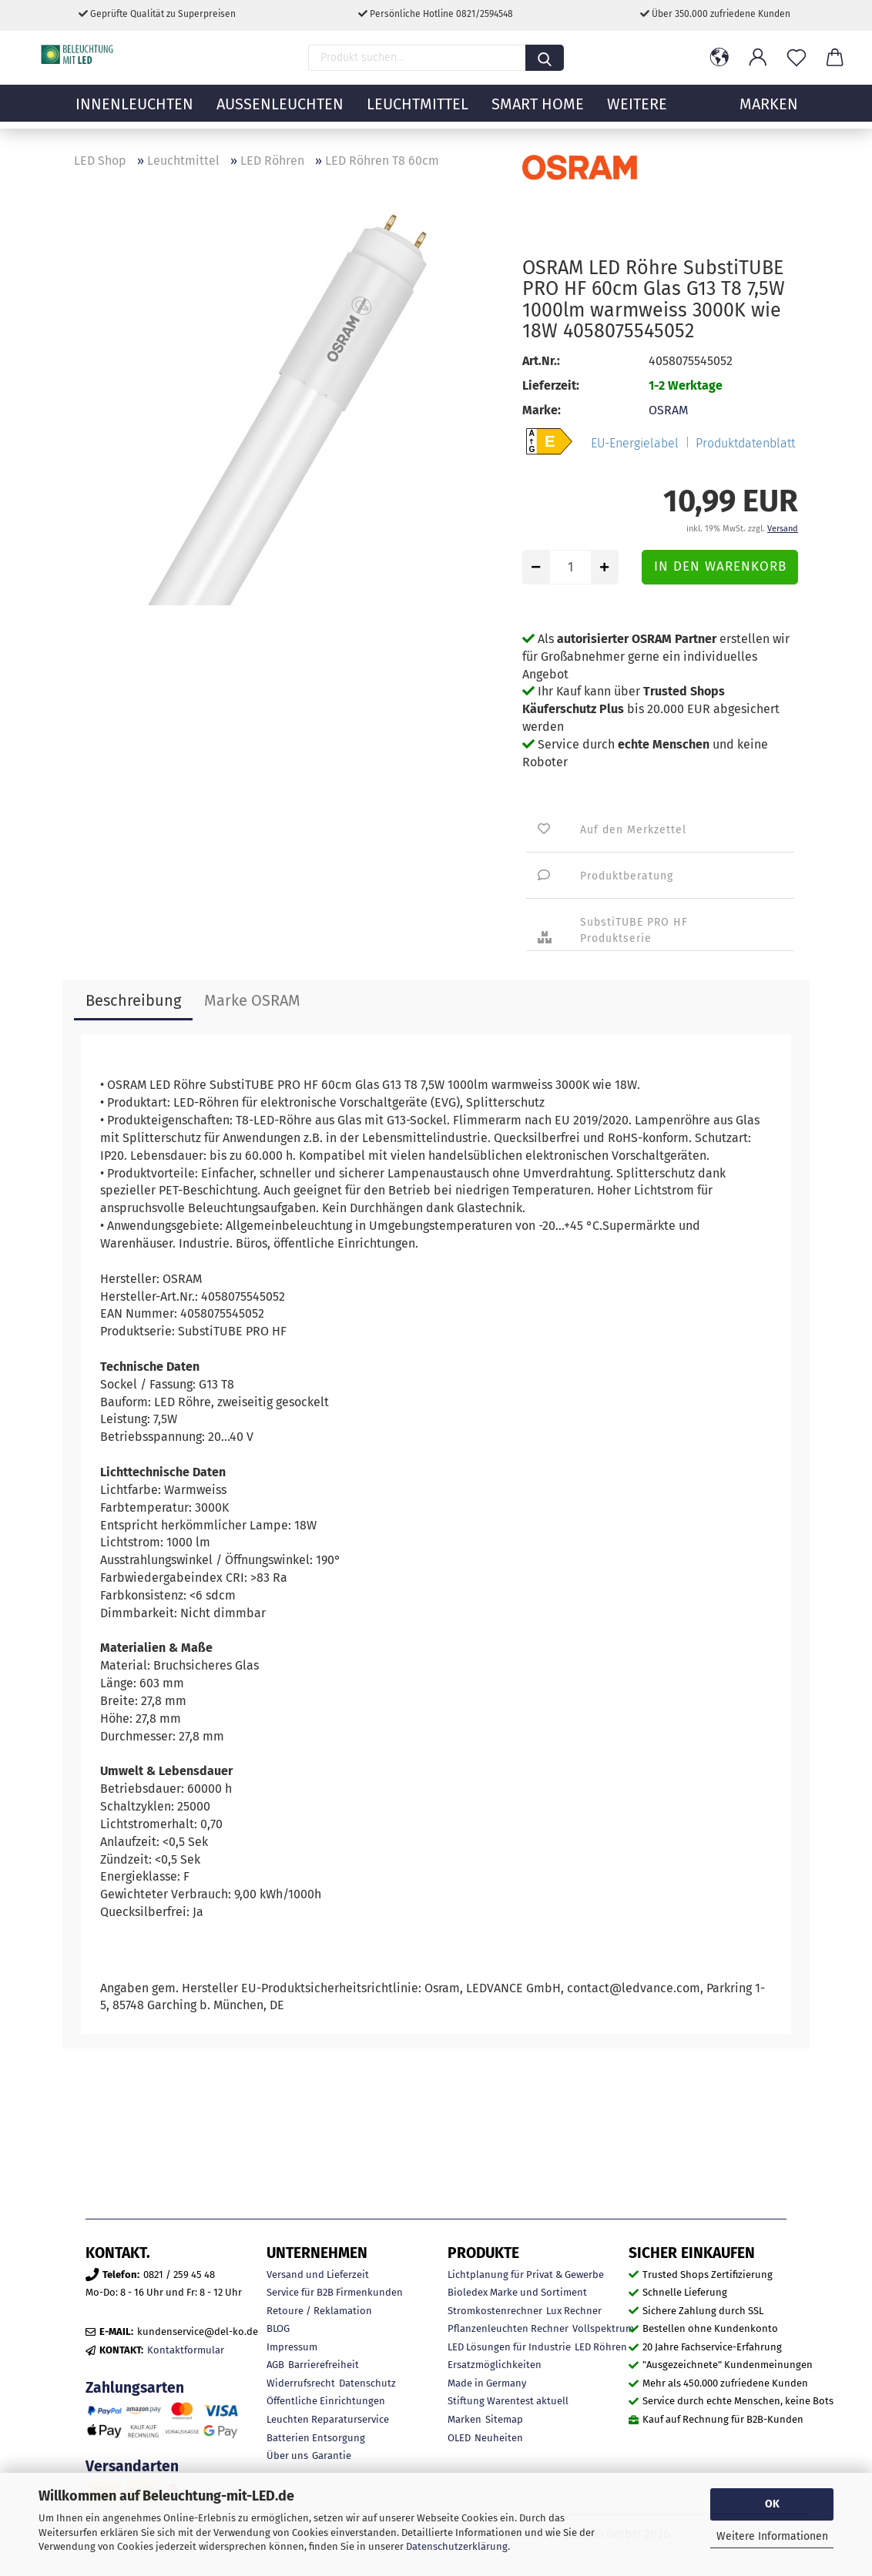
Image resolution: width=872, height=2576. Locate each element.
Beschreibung (133, 1000)
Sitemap (504, 2419)
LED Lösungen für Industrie (509, 2347)
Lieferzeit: (550, 385)
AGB (275, 2364)
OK (772, 2504)
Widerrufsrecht (301, 2383)
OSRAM (668, 410)
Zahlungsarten (135, 2388)
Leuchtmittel (417, 111)
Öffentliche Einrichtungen (326, 2401)
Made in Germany (487, 2383)
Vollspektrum (603, 2328)
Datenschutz (367, 2383)
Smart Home (537, 111)
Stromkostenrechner (495, 2310)
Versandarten (132, 2466)
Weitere (637, 111)
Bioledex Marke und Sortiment (517, 2292)
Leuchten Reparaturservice (328, 2419)
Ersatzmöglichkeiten (495, 2364)
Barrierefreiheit (323, 2364)
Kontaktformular (185, 2350)
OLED (459, 2438)
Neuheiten (499, 2438)
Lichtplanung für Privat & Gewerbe (526, 2274)
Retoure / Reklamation (319, 2310)
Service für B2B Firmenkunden (335, 2292)
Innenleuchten (134, 111)
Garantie (331, 2455)
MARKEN (769, 111)
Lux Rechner (574, 2310)
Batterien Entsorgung (316, 2438)
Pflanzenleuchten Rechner (508, 2328)
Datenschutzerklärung (457, 2546)
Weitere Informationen (772, 2536)
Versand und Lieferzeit (318, 2274)
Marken (464, 2419)
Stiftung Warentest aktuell (508, 2401)
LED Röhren (601, 2347)
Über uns (287, 2455)
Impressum (292, 2347)
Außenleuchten (280, 111)
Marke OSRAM (252, 1000)
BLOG (278, 2328)
